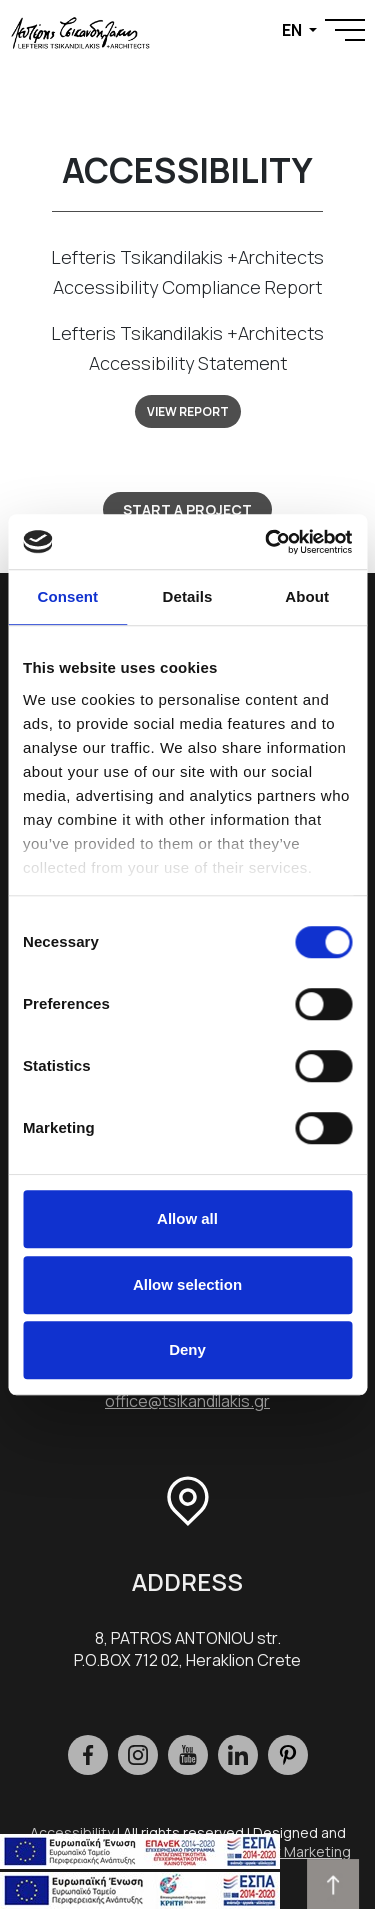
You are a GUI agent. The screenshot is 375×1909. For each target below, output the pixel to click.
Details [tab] (188, 596)
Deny (187, 1349)
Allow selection (187, 1284)
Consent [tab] (67, 596)
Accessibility (72, 1832)
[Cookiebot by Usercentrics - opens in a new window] (267, 542)
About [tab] (307, 596)
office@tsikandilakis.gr (187, 1401)
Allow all (187, 1218)
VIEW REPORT (188, 411)
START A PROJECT (187, 509)
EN (293, 30)
